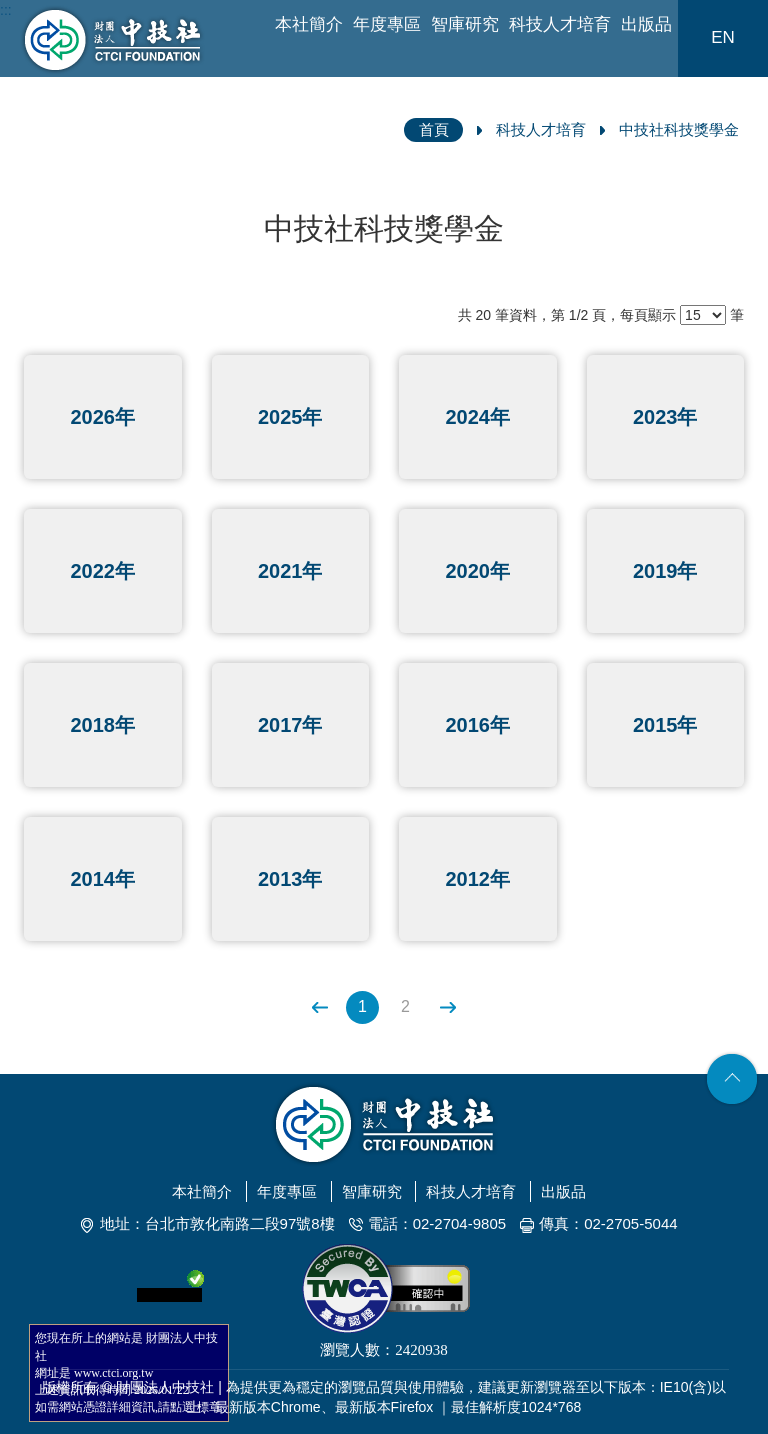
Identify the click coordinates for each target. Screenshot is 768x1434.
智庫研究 (465, 24)
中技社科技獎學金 (679, 129)
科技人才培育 (560, 24)
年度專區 (387, 24)
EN (723, 37)
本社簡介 (309, 24)
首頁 (434, 129)
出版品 (646, 24)
